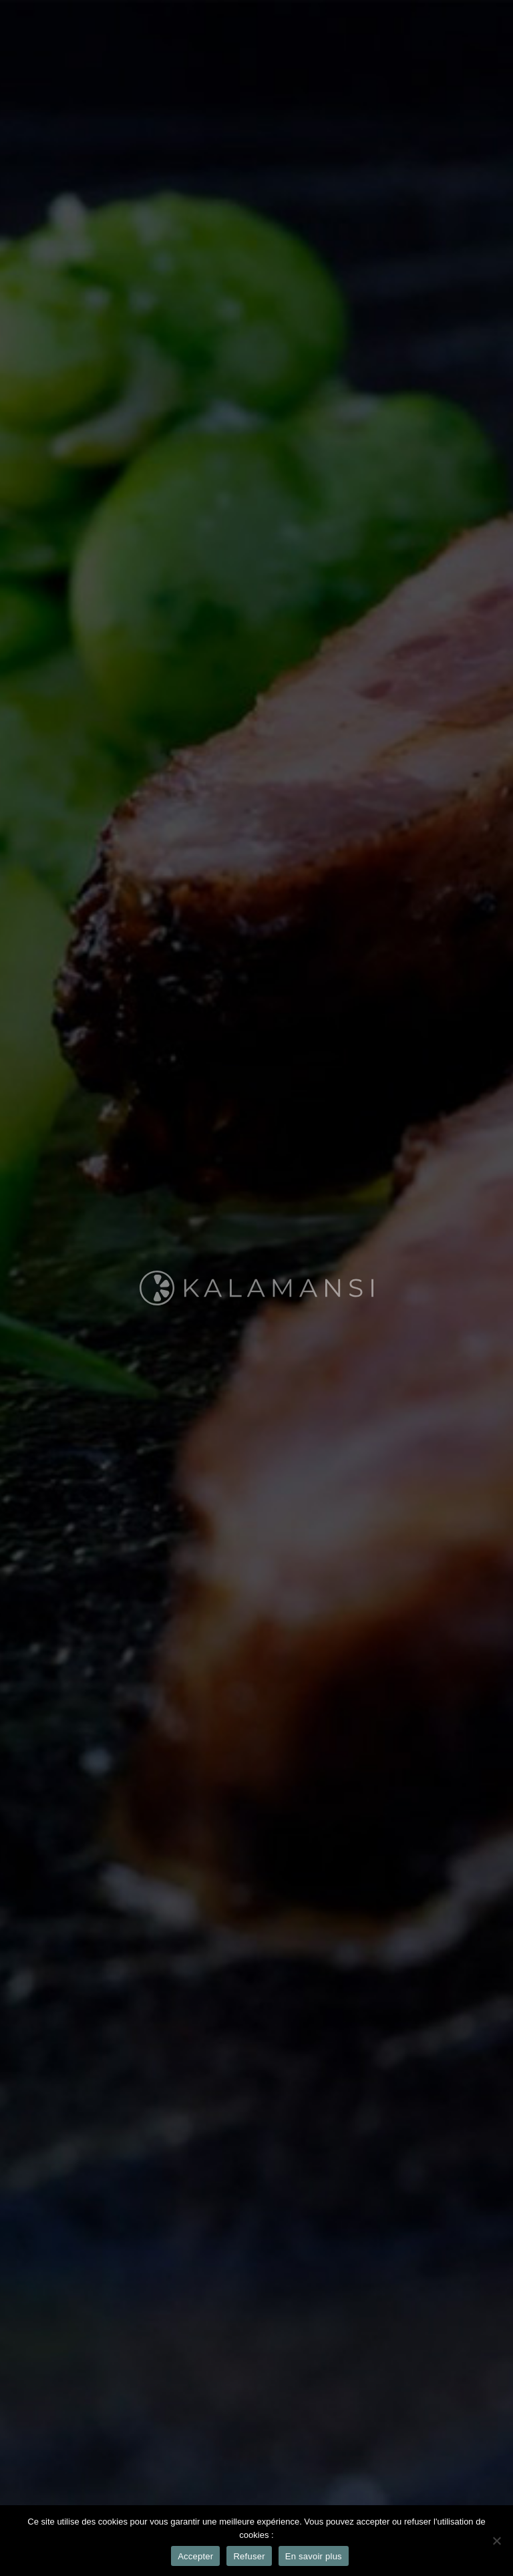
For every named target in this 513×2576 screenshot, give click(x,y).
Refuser (249, 2556)
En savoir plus (313, 2556)
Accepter (195, 2556)
